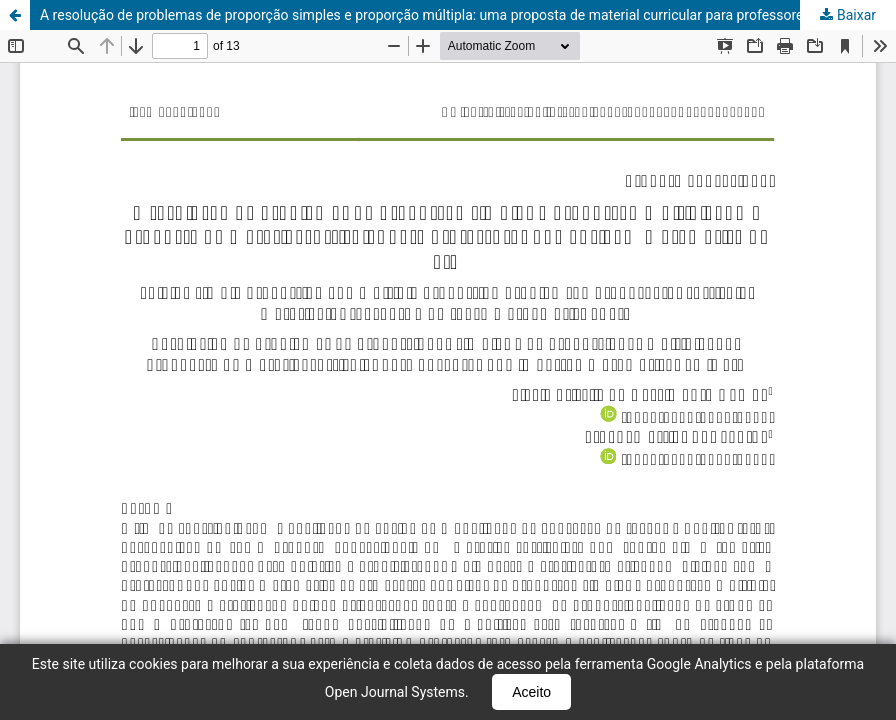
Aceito (531, 692)
